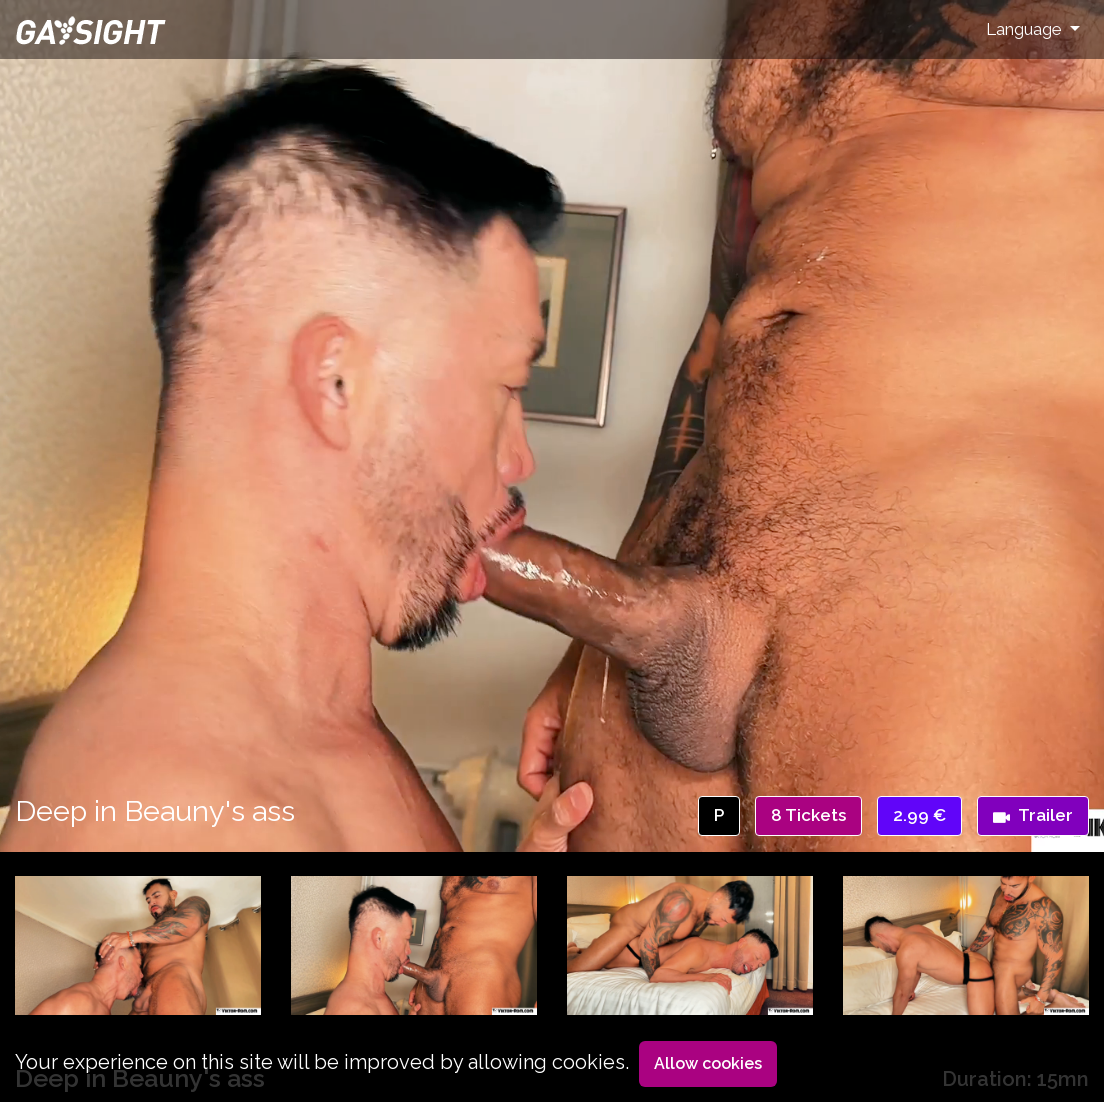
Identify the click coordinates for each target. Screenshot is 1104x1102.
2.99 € (919, 815)
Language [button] (1026, 29)
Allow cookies (708, 1063)
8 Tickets (808, 815)
